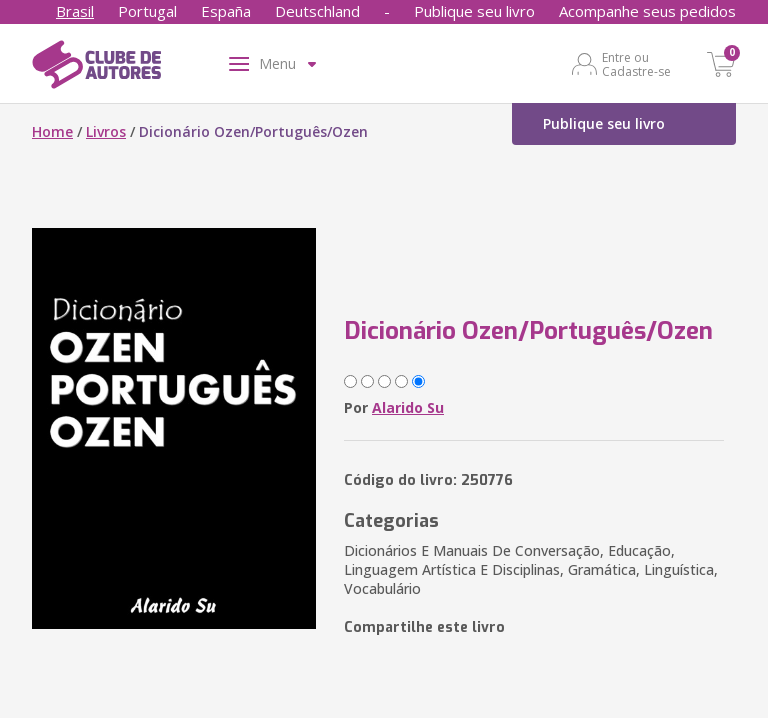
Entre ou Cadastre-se (636, 64)
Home (52, 131)
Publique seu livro (474, 11)
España (226, 11)
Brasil (75, 11)
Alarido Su (408, 407)
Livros (106, 131)
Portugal (147, 11)
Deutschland (317, 11)
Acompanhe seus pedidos (647, 11)
